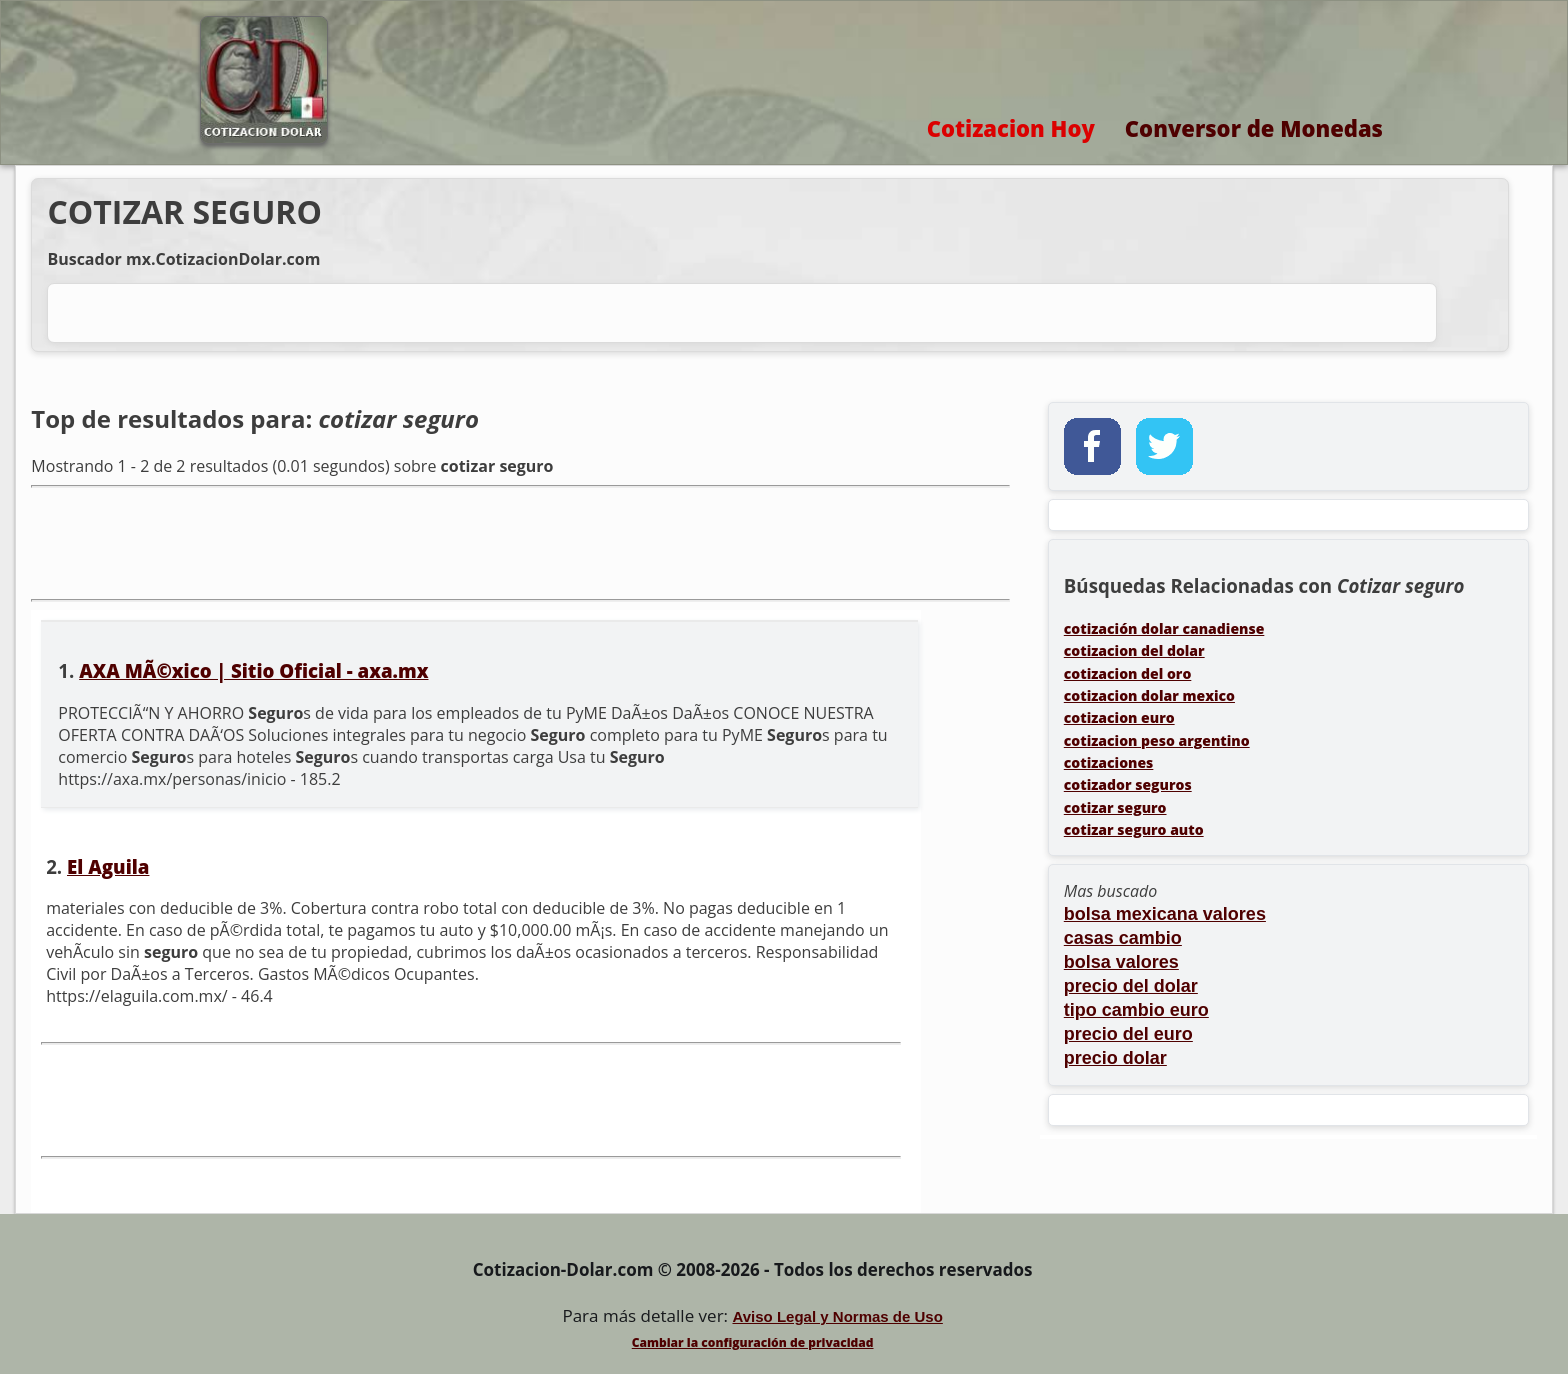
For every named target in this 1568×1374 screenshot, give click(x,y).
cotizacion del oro (1128, 673)
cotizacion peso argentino (1157, 740)
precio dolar (1115, 1058)
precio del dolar (1131, 986)
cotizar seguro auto (1134, 829)
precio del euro (1128, 1034)
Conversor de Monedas (1254, 128)
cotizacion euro (1119, 717)
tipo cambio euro (1136, 1010)
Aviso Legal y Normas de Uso (837, 1316)
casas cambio (1123, 938)
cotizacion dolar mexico (1149, 695)
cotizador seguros (1128, 784)
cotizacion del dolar (1134, 650)
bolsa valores (1121, 962)
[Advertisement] (520, 541)
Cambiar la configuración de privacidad (753, 1342)
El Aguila (108, 866)
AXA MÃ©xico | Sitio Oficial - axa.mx (253, 670)
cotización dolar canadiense (1164, 628)
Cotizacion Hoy (1011, 128)
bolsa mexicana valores (1165, 914)
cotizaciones (1109, 762)
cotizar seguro (1115, 807)
